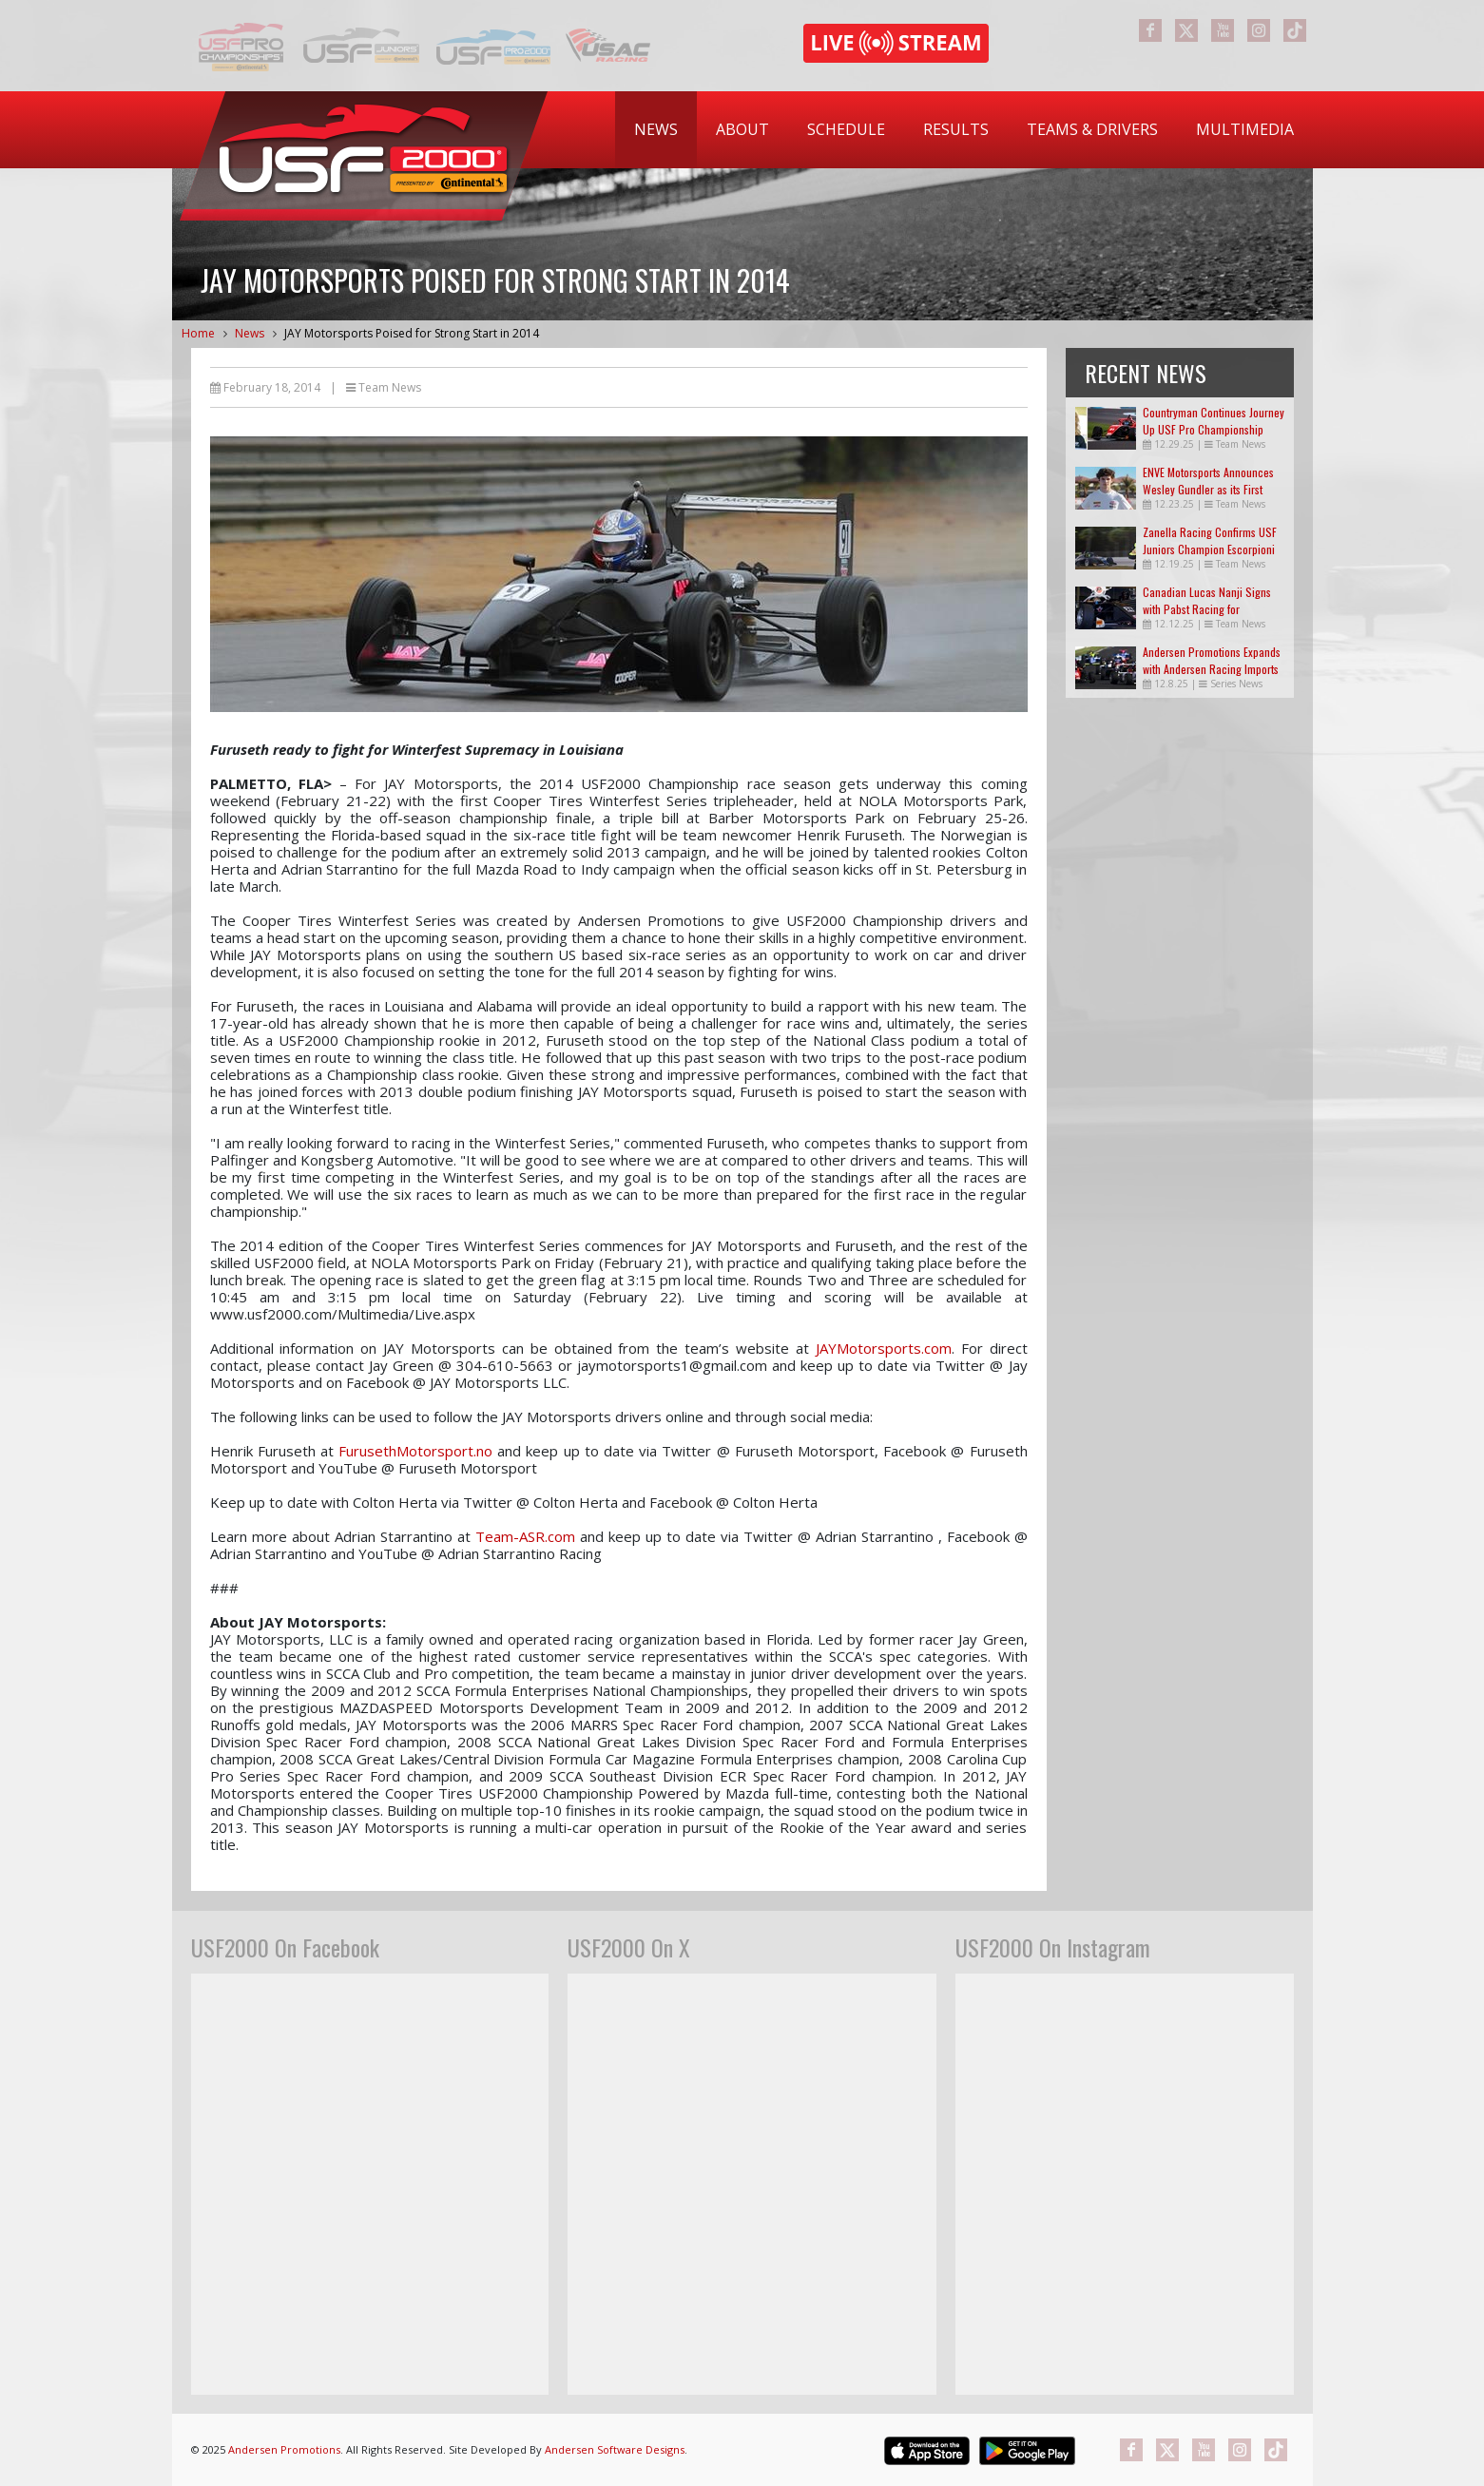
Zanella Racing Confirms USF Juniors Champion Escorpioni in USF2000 (1210, 549)
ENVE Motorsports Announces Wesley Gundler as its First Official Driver (1208, 489)
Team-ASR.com (525, 1536)
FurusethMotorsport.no (415, 1450)
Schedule (846, 129)
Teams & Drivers (1092, 129)
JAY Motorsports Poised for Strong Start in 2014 (411, 333)
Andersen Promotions (284, 2449)
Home (198, 333)
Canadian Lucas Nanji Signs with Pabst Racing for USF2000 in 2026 (1207, 609)
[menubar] (964, 129)
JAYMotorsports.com (884, 1348)
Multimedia (1245, 129)
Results (956, 129)
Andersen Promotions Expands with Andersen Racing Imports (1212, 660)
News (656, 129)
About (742, 129)
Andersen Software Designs (614, 2449)
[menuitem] (656, 129)
